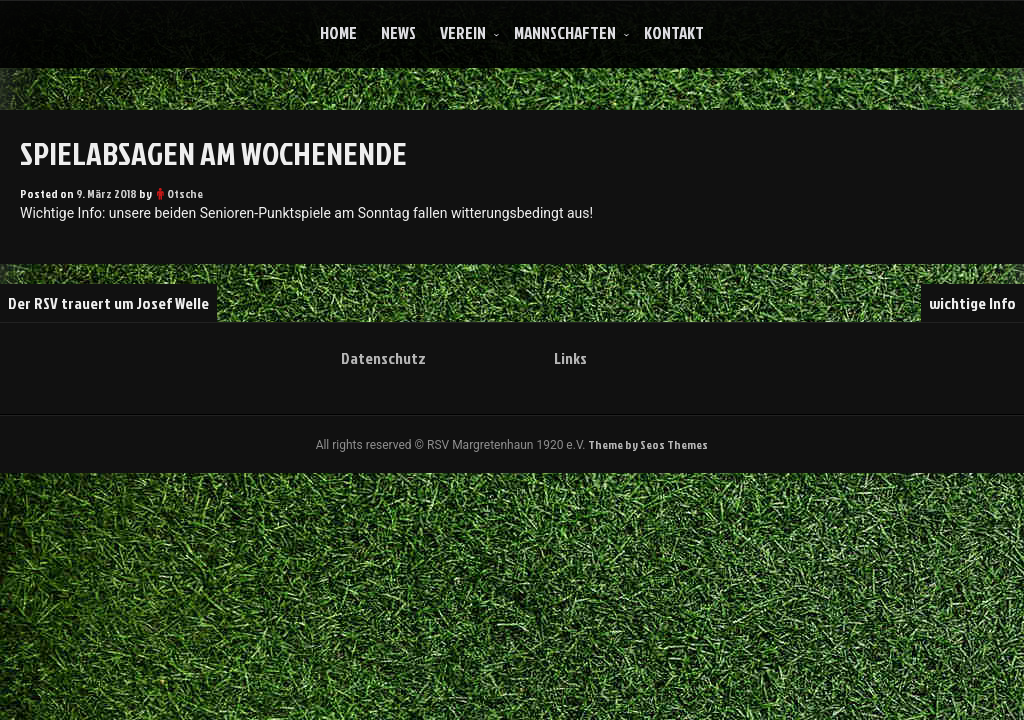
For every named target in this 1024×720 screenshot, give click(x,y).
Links (570, 358)
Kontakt (674, 32)
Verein (463, 32)
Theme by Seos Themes (648, 444)
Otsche (185, 193)
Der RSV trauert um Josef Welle (108, 303)
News (398, 32)
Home (338, 32)
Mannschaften (565, 32)
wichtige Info (972, 303)
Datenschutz (383, 358)
